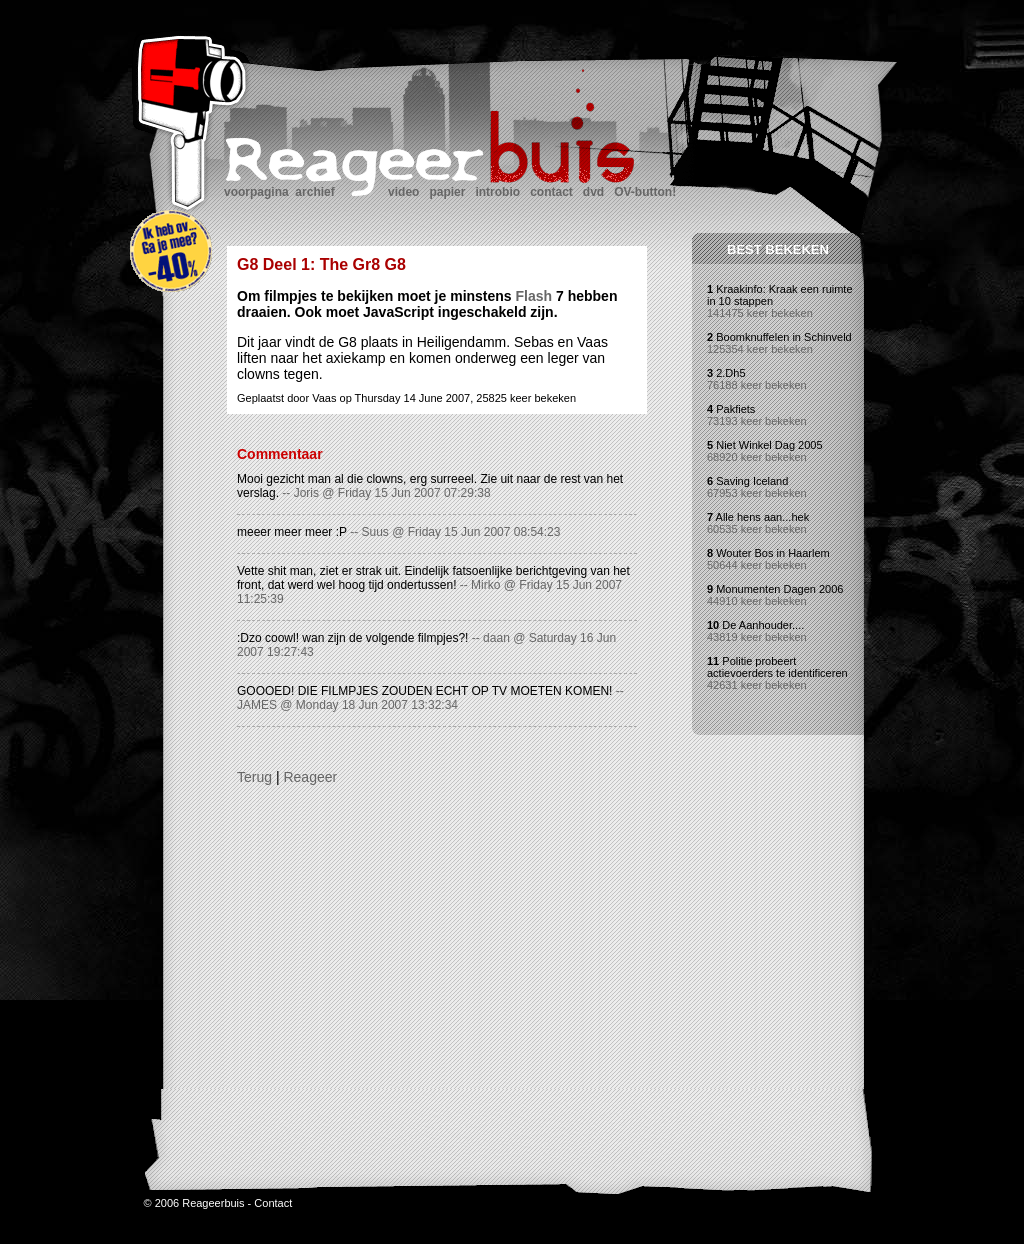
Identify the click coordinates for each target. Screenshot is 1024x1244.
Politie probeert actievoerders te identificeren (777, 667)
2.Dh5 (730, 373)
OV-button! (645, 192)
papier (447, 192)
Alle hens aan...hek (763, 517)
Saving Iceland (752, 481)
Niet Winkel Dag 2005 (769, 445)
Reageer (310, 777)
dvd (593, 192)
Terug (254, 777)
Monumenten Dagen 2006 (779, 589)
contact (551, 192)
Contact (273, 1218)
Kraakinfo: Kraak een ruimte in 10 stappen (780, 295)
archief (314, 192)
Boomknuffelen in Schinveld (784, 337)
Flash (534, 296)
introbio (497, 192)
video (403, 192)
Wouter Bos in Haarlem (773, 553)
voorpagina (256, 192)
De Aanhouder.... (763, 625)
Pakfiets (735, 409)
